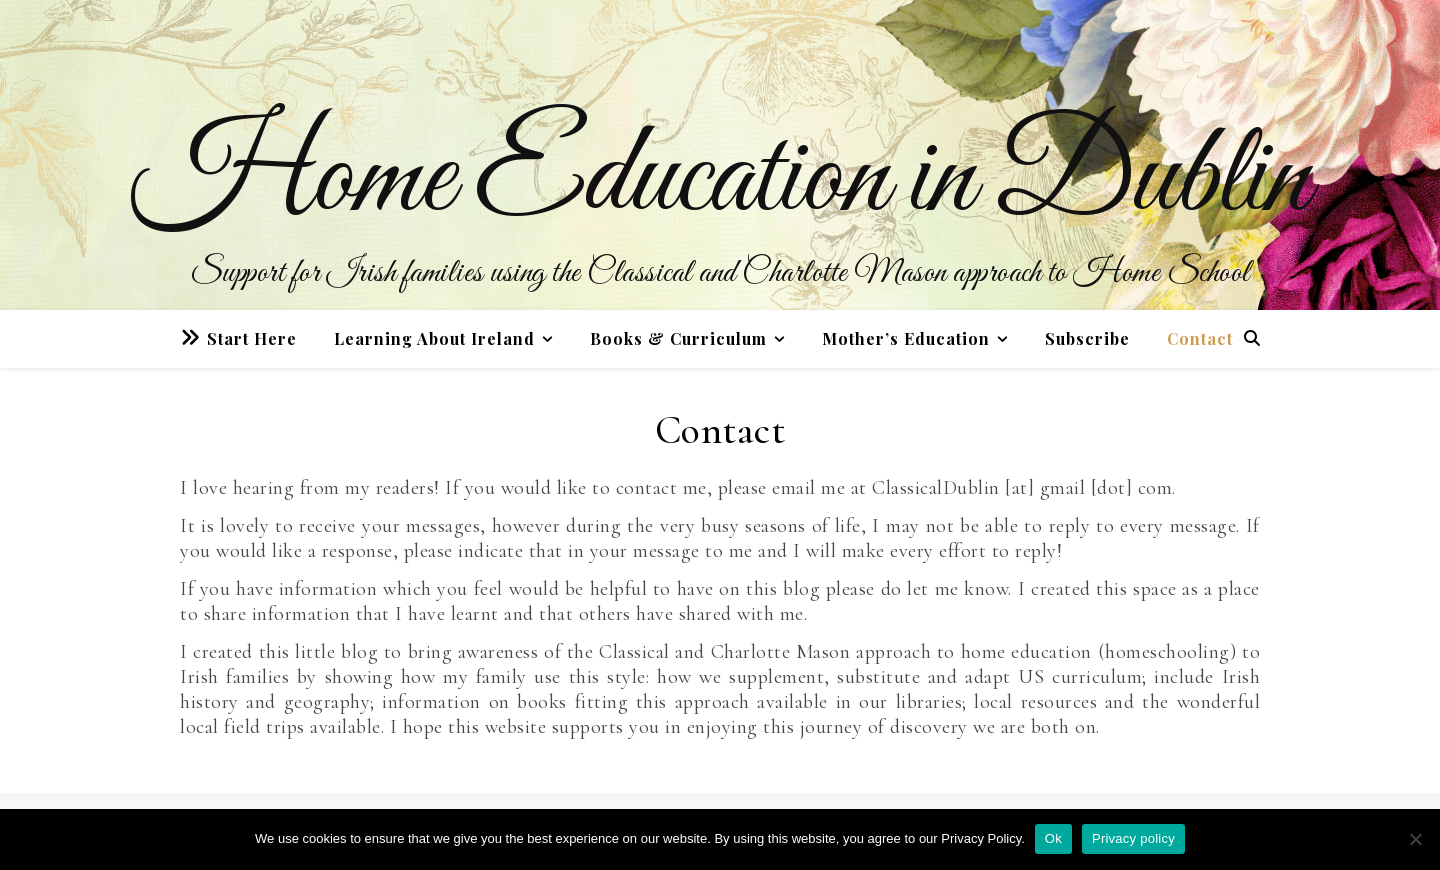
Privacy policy (1133, 838)
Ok (1053, 838)
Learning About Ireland (434, 338)
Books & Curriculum (678, 338)
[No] (1415, 839)
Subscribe (1087, 338)
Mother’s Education (906, 338)
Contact (1200, 338)
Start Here (252, 338)
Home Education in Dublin (720, 180)
